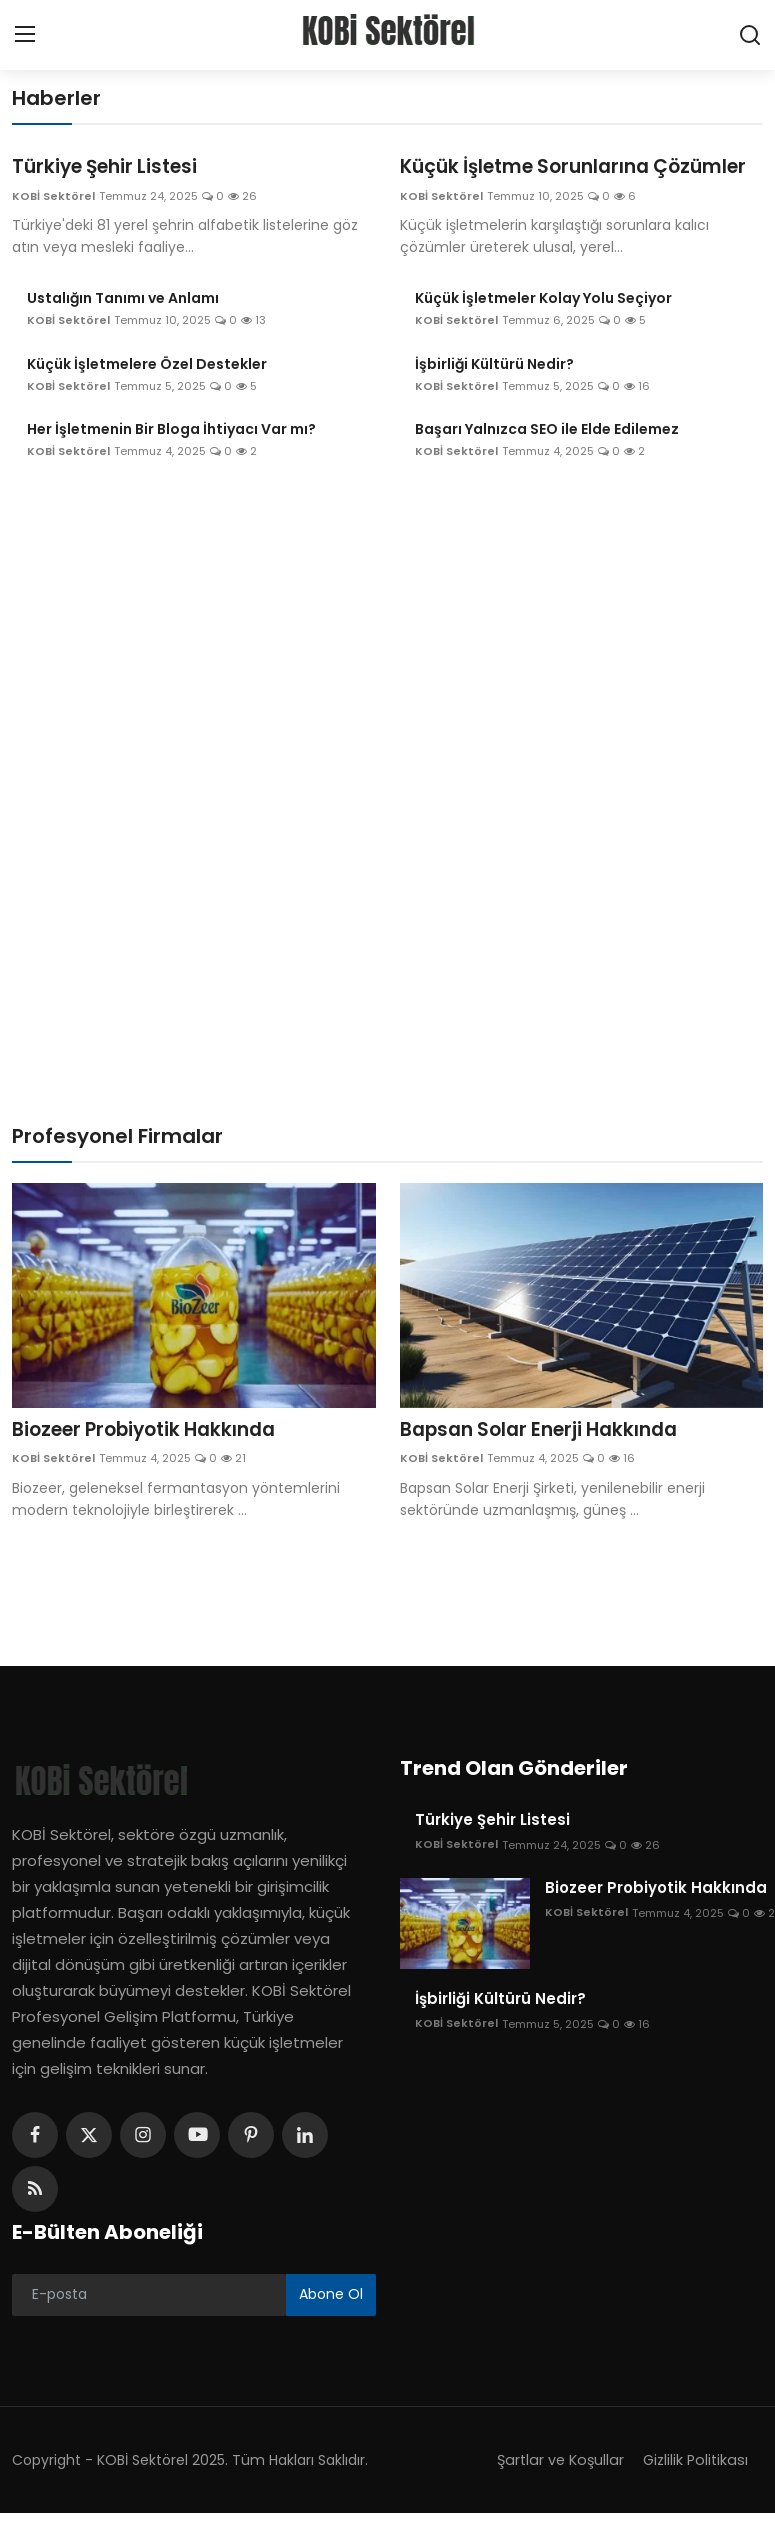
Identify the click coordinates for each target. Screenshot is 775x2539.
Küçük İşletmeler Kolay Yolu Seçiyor (543, 326)
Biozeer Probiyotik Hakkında (153, 1458)
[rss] (35, 2218)
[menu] (25, 35)
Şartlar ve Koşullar (554, 2487)
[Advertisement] (388, 652)
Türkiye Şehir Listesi (111, 168)
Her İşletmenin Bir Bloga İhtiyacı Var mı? (171, 457)
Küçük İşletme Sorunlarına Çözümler (534, 181)
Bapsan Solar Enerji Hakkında (548, 1458)
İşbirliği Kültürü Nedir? (494, 391)
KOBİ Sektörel (53, 197)
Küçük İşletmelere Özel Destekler (147, 391)
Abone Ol (331, 2323)
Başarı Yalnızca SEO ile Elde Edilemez (547, 457)
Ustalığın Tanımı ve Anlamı (123, 326)
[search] (750, 35)
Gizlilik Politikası (693, 2487)
